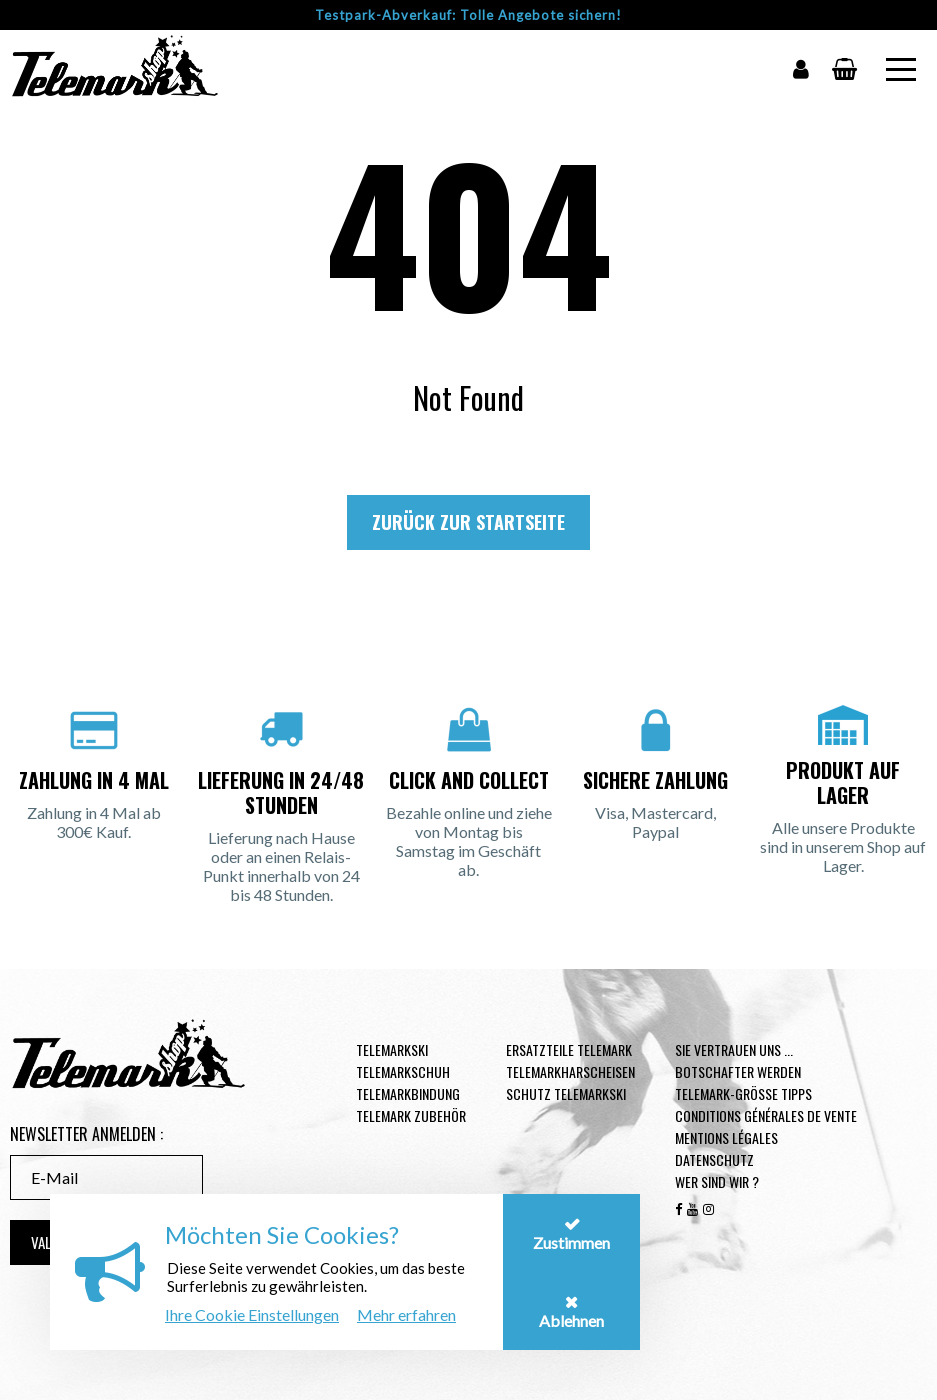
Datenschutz (714, 1159)
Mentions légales (726, 1137)
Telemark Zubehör (411, 1115)
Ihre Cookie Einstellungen (252, 1314)
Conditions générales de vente (766, 1115)
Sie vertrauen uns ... (734, 1049)
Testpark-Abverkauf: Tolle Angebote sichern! (468, 15)
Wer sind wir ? (717, 1181)
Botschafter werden (738, 1071)
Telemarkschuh (403, 1071)
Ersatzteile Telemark (569, 1049)
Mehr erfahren (406, 1314)
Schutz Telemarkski (566, 1093)
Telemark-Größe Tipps (743, 1093)
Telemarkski (392, 1049)
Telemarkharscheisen (570, 1071)
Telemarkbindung (408, 1093)
